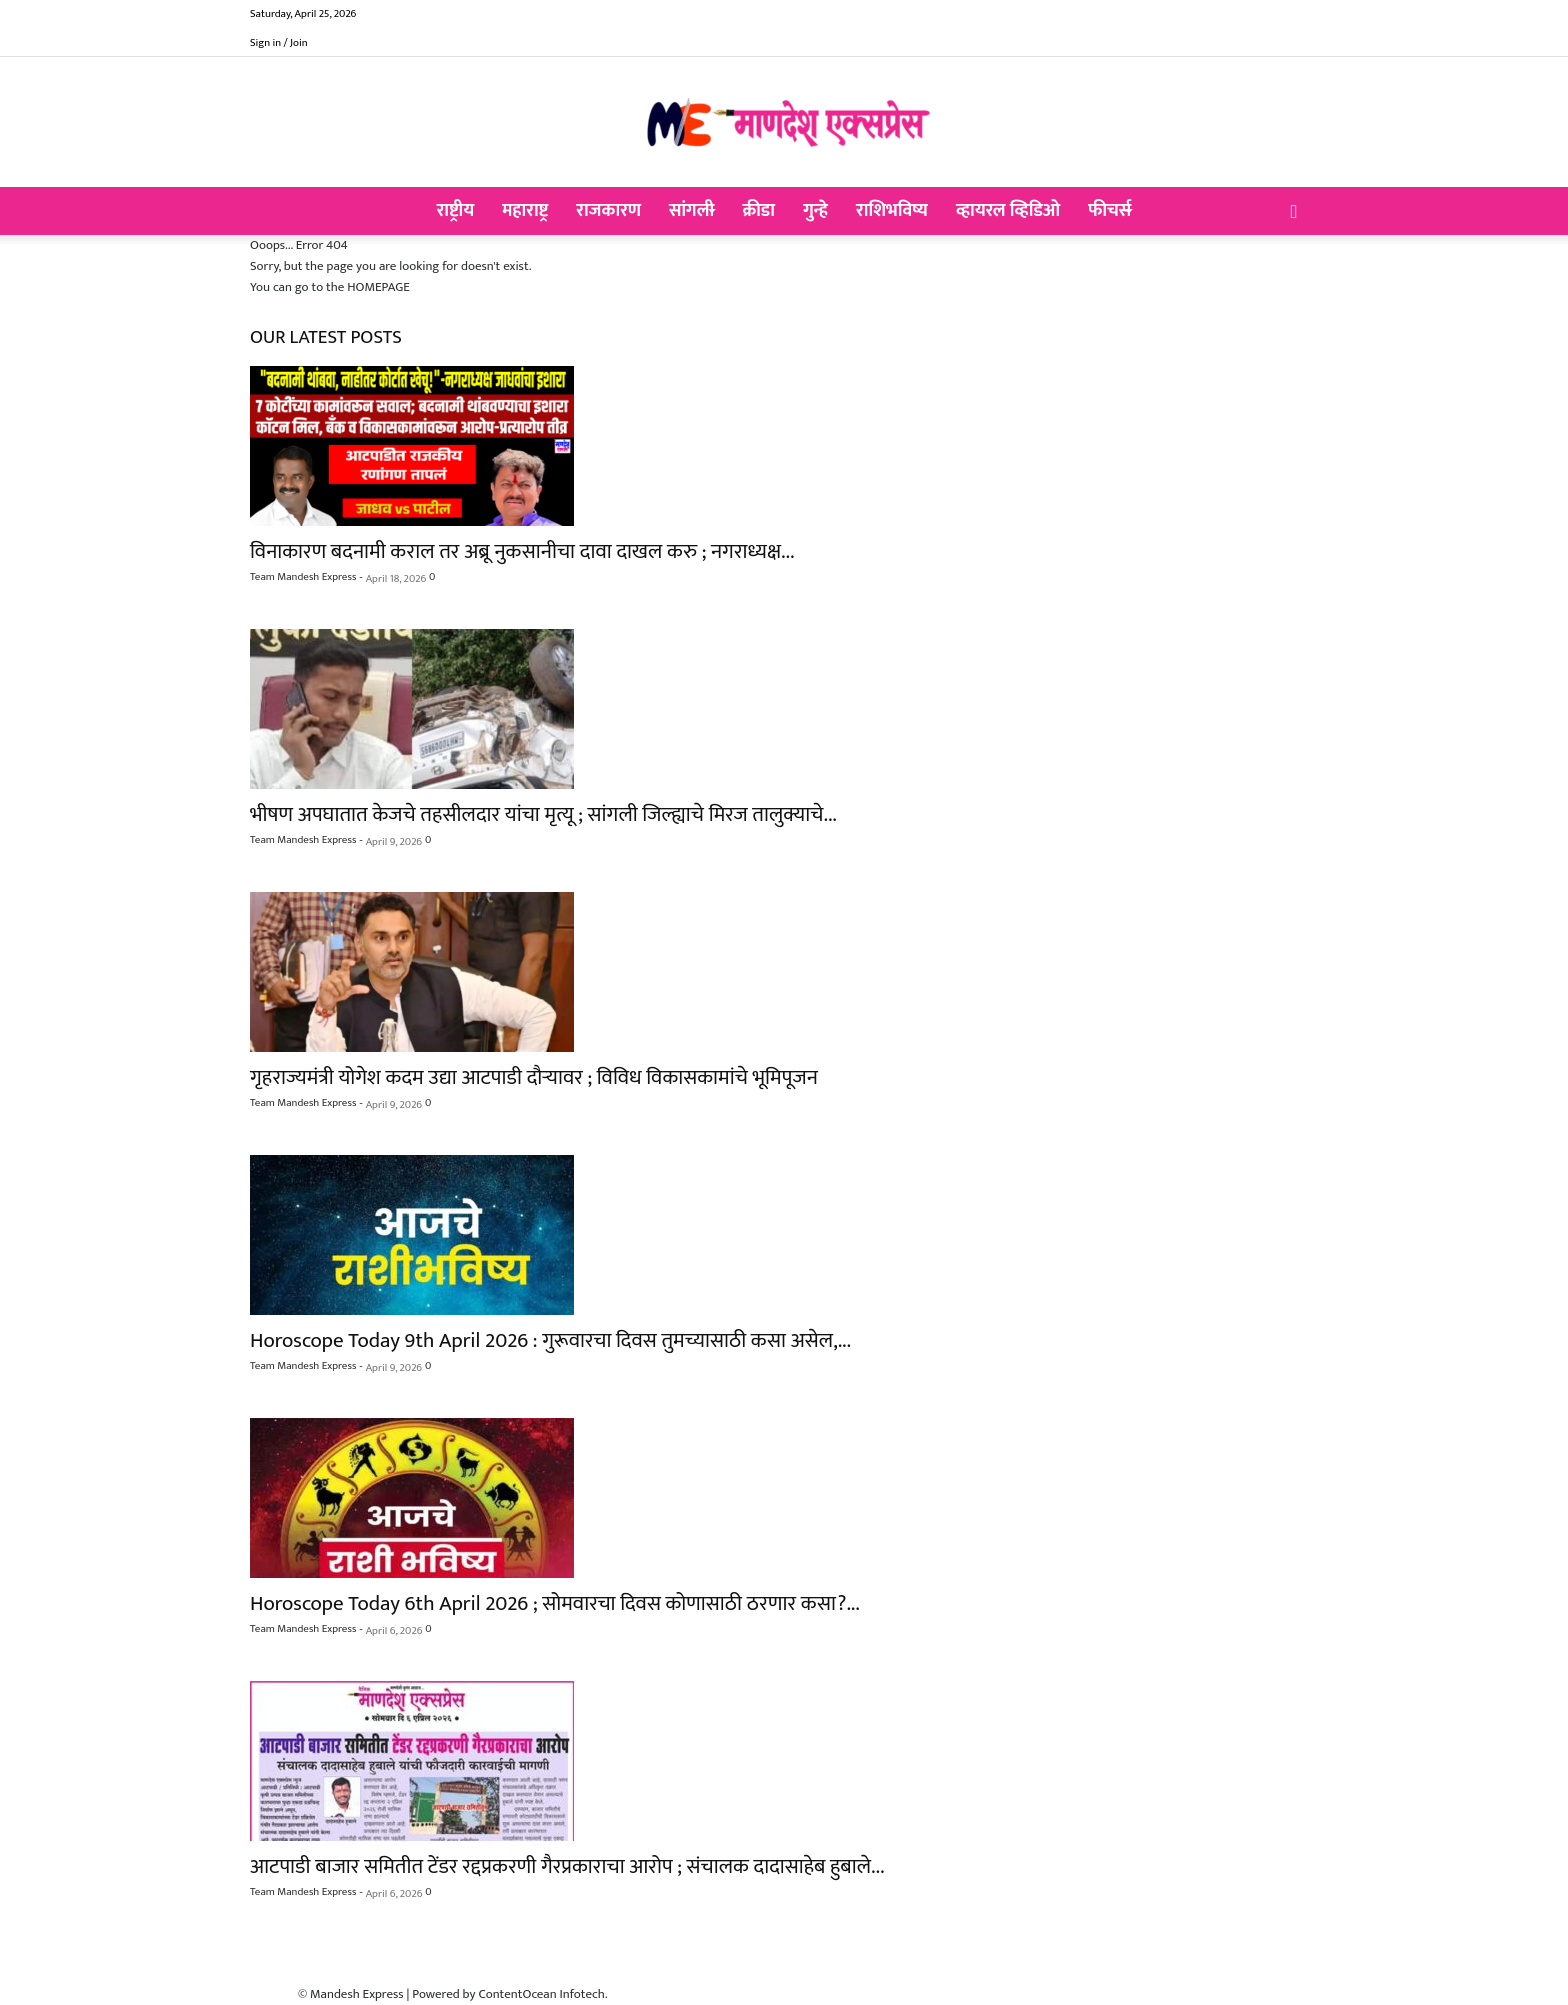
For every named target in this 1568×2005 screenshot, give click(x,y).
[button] (1294, 213)
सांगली (691, 211)
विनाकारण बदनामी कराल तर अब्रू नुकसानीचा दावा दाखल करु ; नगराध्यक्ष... (522, 551)
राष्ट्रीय (456, 211)
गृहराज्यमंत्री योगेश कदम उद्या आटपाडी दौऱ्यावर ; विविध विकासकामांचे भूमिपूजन (534, 1077)
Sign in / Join (279, 43)
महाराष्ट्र (525, 211)
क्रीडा (758, 211)
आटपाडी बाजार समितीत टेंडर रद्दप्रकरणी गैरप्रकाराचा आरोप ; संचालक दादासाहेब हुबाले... (567, 1866)
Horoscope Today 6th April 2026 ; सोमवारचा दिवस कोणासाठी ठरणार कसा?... (555, 1603)
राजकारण (608, 211)
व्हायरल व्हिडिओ (1008, 211)
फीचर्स (1109, 211)
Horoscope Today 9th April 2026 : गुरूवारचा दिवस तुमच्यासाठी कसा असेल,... (550, 1340)
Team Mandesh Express (303, 577)
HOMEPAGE (378, 287)
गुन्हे (815, 211)
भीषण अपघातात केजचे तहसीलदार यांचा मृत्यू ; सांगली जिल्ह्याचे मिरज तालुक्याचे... (543, 814)
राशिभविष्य (892, 211)
